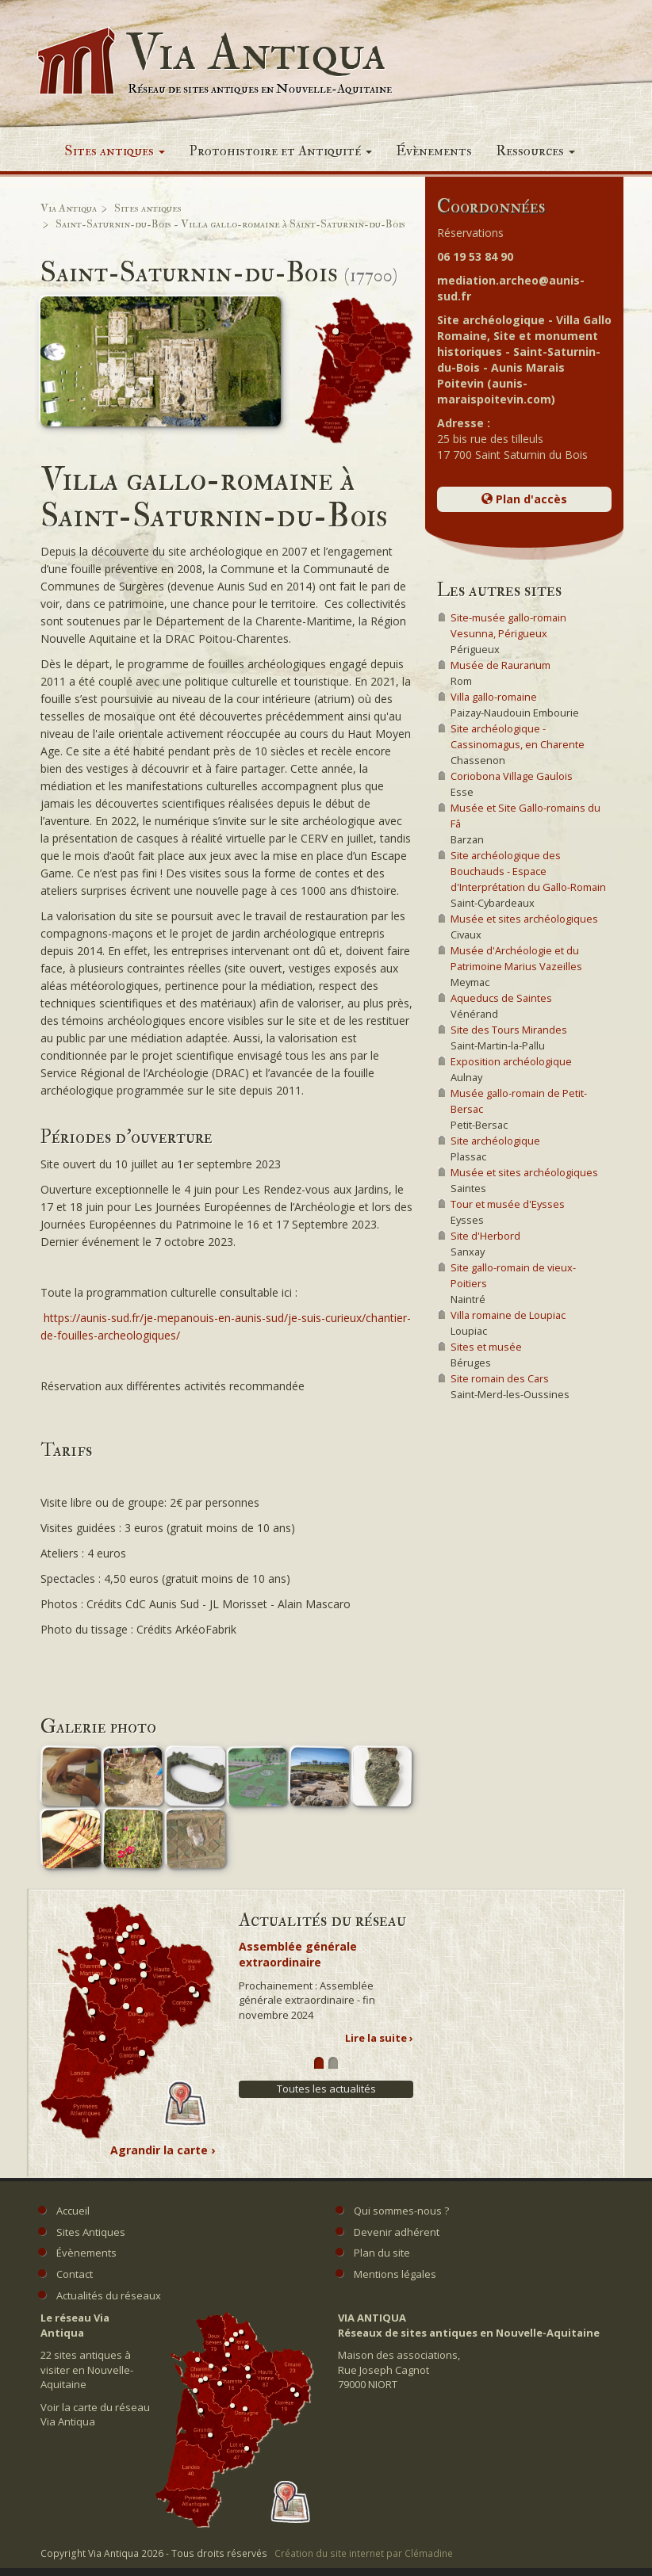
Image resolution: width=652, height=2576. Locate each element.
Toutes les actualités (326, 2088)
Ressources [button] (535, 151)
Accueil (73, 2210)
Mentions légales (395, 2274)
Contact (74, 2274)
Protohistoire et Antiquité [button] (280, 151)
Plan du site (382, 2252)
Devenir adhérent (396, 2232)
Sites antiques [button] (114, 151)
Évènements (434, 151)
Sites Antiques (90, 2232)
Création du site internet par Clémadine (363, 2553)
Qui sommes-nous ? (401, 2210)
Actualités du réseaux (108, 2295)
